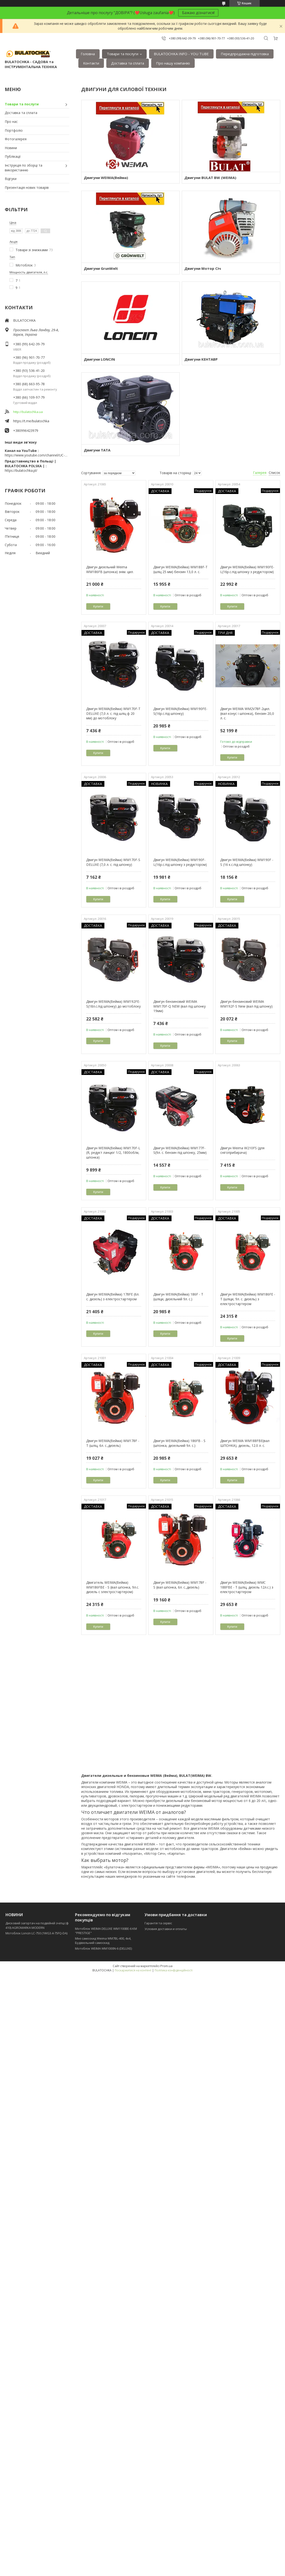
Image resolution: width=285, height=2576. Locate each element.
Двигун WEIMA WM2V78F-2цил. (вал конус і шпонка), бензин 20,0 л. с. (247, 713)
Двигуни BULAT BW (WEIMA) (210, 177)
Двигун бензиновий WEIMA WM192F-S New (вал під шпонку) (246, 1004)
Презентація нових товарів (27, 187)
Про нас (11, 121)
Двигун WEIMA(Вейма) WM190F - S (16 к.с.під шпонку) (246, 862)
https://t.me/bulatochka (31, 421)
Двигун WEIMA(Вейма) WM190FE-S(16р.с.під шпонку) (180, 711)
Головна (88, 53)
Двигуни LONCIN (99, 359)
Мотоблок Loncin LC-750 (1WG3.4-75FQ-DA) (36, 1933)
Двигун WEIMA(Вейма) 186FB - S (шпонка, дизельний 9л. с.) (179, 1443)
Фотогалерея (16, 139)
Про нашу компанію (173, 63)
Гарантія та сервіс (158, 1923)
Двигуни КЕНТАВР (201, 359)
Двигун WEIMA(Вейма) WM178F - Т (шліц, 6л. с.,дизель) (112, 1443)
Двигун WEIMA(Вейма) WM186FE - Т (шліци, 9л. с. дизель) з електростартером (247, 1299)
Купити (98, 606)
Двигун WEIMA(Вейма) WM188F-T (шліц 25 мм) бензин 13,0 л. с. (180, 569)
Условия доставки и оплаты (166, 1929)
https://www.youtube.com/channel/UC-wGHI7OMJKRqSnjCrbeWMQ (37, 455)
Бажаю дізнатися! (198, 12)
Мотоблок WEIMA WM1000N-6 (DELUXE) (103, 1948)
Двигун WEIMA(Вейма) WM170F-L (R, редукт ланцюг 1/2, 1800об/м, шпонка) (113, 1153)
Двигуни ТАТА (97, 450)
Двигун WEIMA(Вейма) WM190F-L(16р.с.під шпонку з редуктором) (180, 862)
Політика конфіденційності (174, 1970)
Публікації (13, 156)
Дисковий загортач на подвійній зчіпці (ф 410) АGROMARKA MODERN (37, 1925)
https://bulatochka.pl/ (21, 470)
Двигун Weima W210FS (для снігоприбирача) (242, 1150)
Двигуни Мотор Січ (202, 268)
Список (274, 472)
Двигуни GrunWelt (101, 268)
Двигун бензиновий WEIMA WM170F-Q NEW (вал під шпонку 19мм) (179, 1006)
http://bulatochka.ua (28, 412)
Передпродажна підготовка (245, 53)
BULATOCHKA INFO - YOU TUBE (181, 53)
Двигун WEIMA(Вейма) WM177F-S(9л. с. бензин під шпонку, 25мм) (180, 1150)
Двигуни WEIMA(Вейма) (106, 177)
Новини (11, 148)
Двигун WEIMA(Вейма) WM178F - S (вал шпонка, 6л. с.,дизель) (179, 1584)
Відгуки (10, 178)
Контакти (91, 63)
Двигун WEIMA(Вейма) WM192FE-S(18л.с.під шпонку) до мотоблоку (113, 1004)
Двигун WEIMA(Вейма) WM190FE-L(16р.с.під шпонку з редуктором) (247, 569)
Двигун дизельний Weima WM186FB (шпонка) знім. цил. (110, 569)
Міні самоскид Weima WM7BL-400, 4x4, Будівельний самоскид (103, 1940)
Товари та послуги (122, 53)
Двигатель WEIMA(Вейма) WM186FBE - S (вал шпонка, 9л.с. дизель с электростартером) (112, 1587)
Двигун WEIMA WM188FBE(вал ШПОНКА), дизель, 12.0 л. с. (244, 1443)
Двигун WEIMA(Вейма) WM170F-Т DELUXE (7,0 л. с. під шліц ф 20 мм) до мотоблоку (113, 713)
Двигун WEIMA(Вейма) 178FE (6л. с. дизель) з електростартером (112, 1296)
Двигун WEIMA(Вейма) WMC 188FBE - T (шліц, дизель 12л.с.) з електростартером (246, 1587)
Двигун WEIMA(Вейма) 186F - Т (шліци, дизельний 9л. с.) (178, 1296)
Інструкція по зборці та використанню (23, 167)
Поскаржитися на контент (133, 1970)
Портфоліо (14, 130)
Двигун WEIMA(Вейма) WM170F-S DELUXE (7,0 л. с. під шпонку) (113, 862)
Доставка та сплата (127, 63)
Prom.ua (166, 1966)
